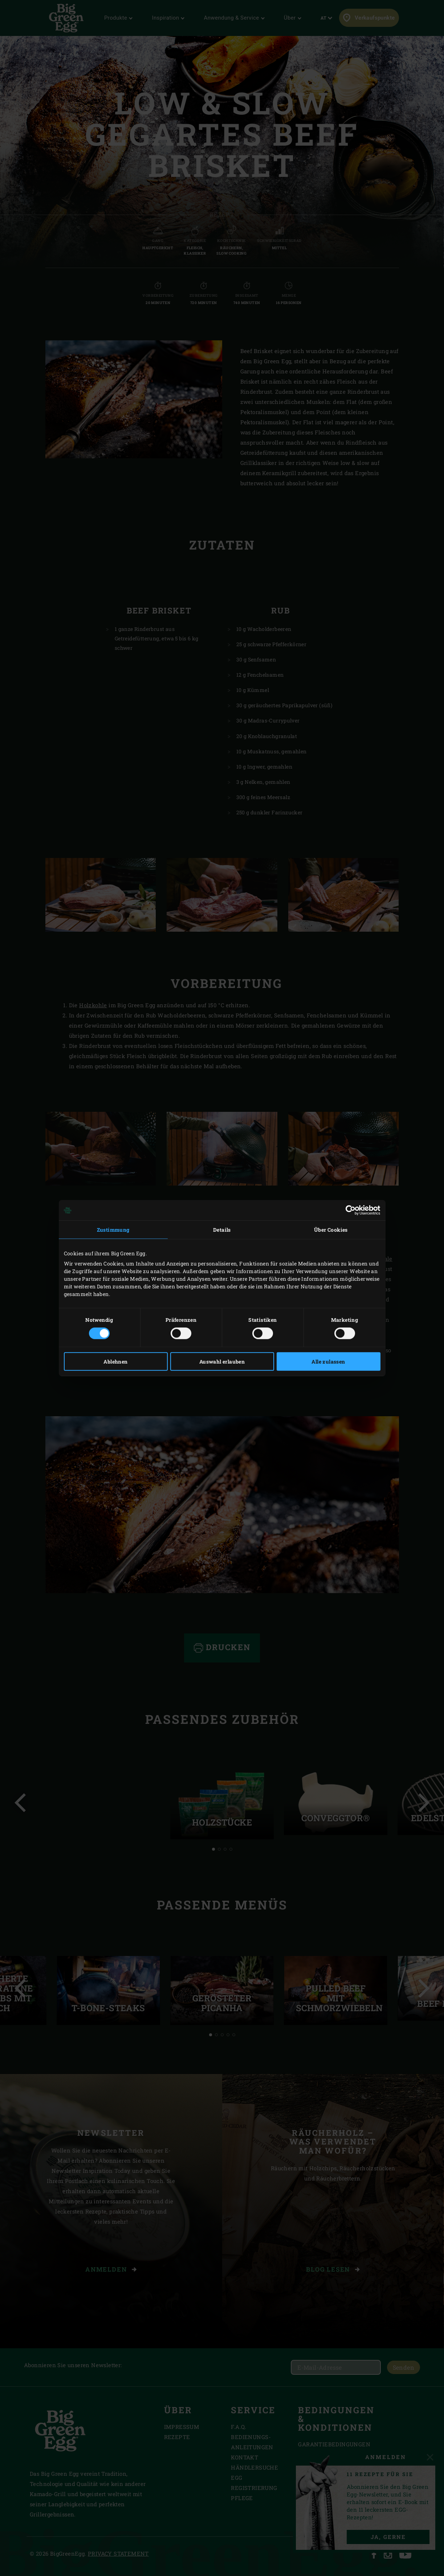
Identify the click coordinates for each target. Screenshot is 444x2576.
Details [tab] (222, 1229)
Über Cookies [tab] (331, 1229)
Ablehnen (115, 1361)
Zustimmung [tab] (113, 1229)
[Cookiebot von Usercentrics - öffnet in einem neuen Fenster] (348, 1210)
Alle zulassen (328, 1361)
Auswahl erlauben (222, 1361)
